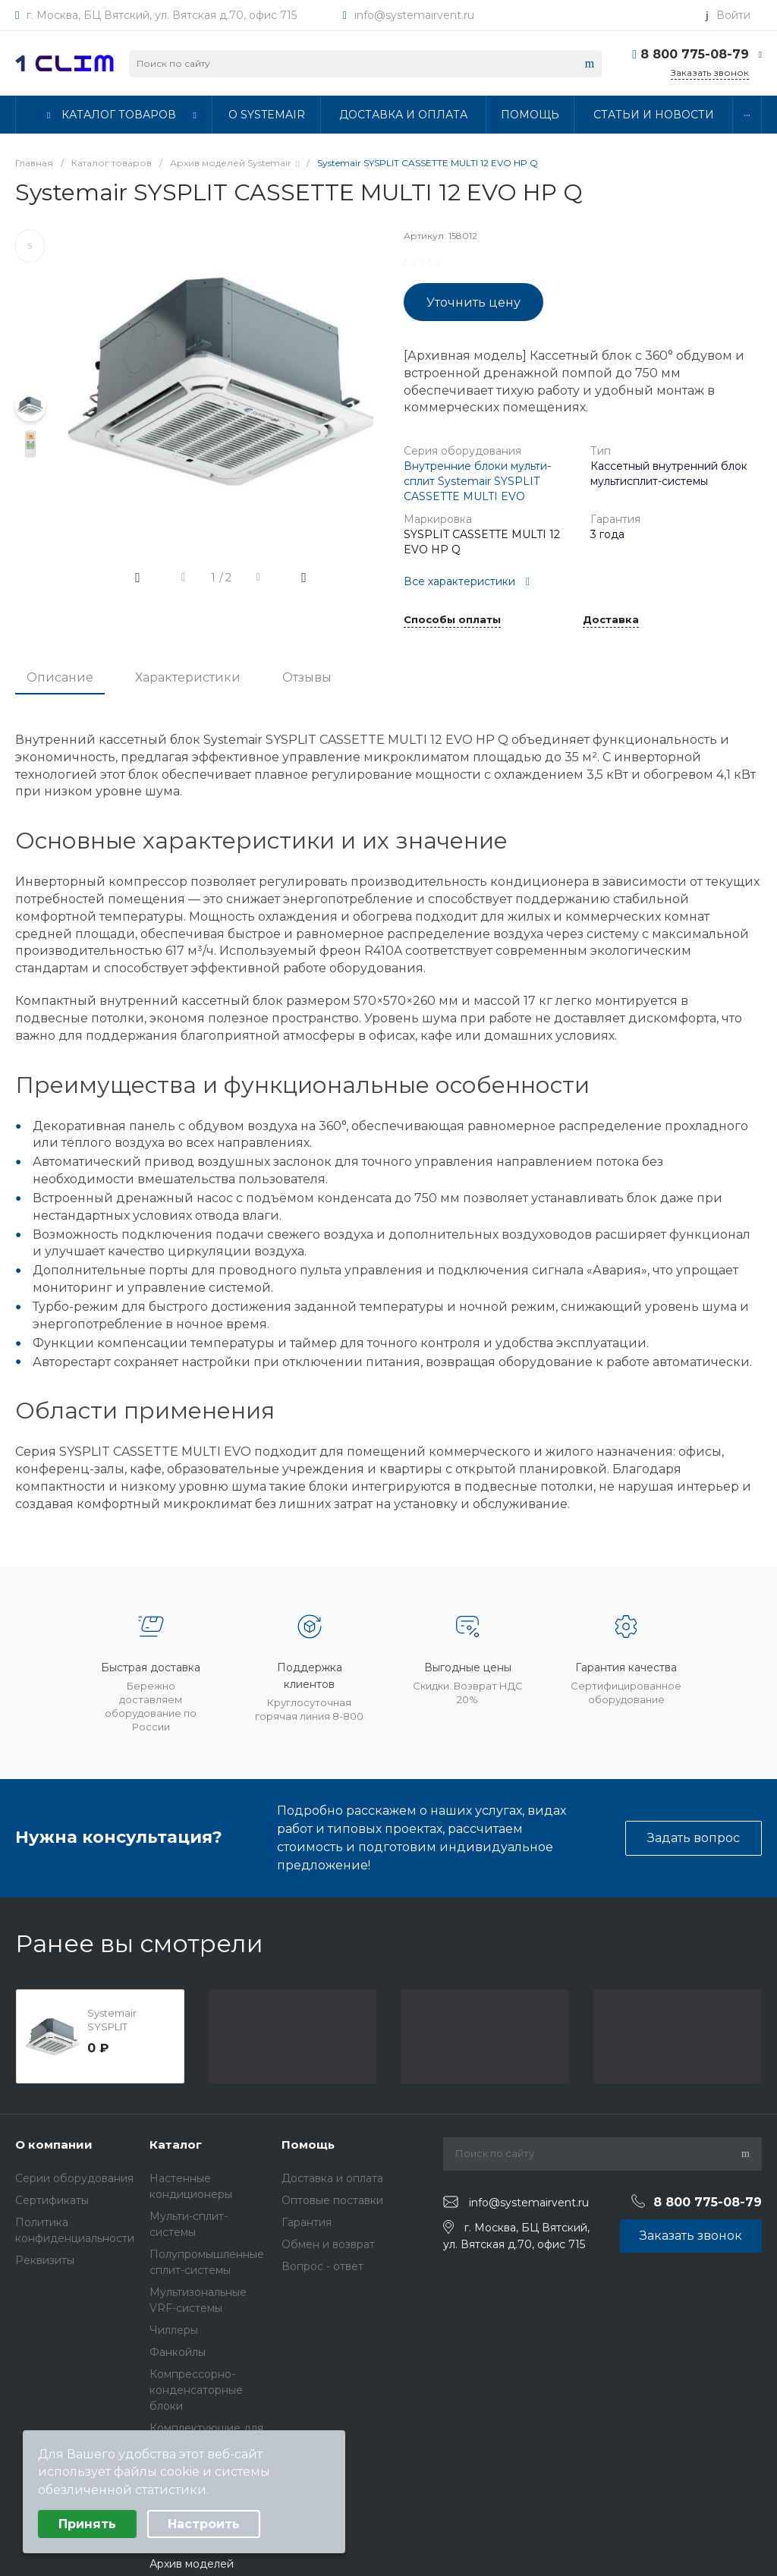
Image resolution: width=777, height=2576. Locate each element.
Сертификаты (52, 2200)
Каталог (175, 2144)
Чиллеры (173, 2330)
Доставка (611, 620)
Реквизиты (44, 2260)
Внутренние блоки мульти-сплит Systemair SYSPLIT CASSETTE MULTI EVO (477, 481)
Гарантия (307, 2222)
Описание (60, 677)
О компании (54, 2144)
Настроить (204, 2524)
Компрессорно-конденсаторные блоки (196, 2390)
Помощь (308, 2144)
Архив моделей (191, 2564)
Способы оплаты (452, 620)
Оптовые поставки (332, 2200)
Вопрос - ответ (322, 2266)
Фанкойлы (177, 2352)
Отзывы (307, 677)
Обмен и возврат (328, 2244)
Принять (87, 2524)
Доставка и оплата (332, 2178)
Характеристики (188, 677)
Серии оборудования (74, 2178)
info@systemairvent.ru (414, 15)
